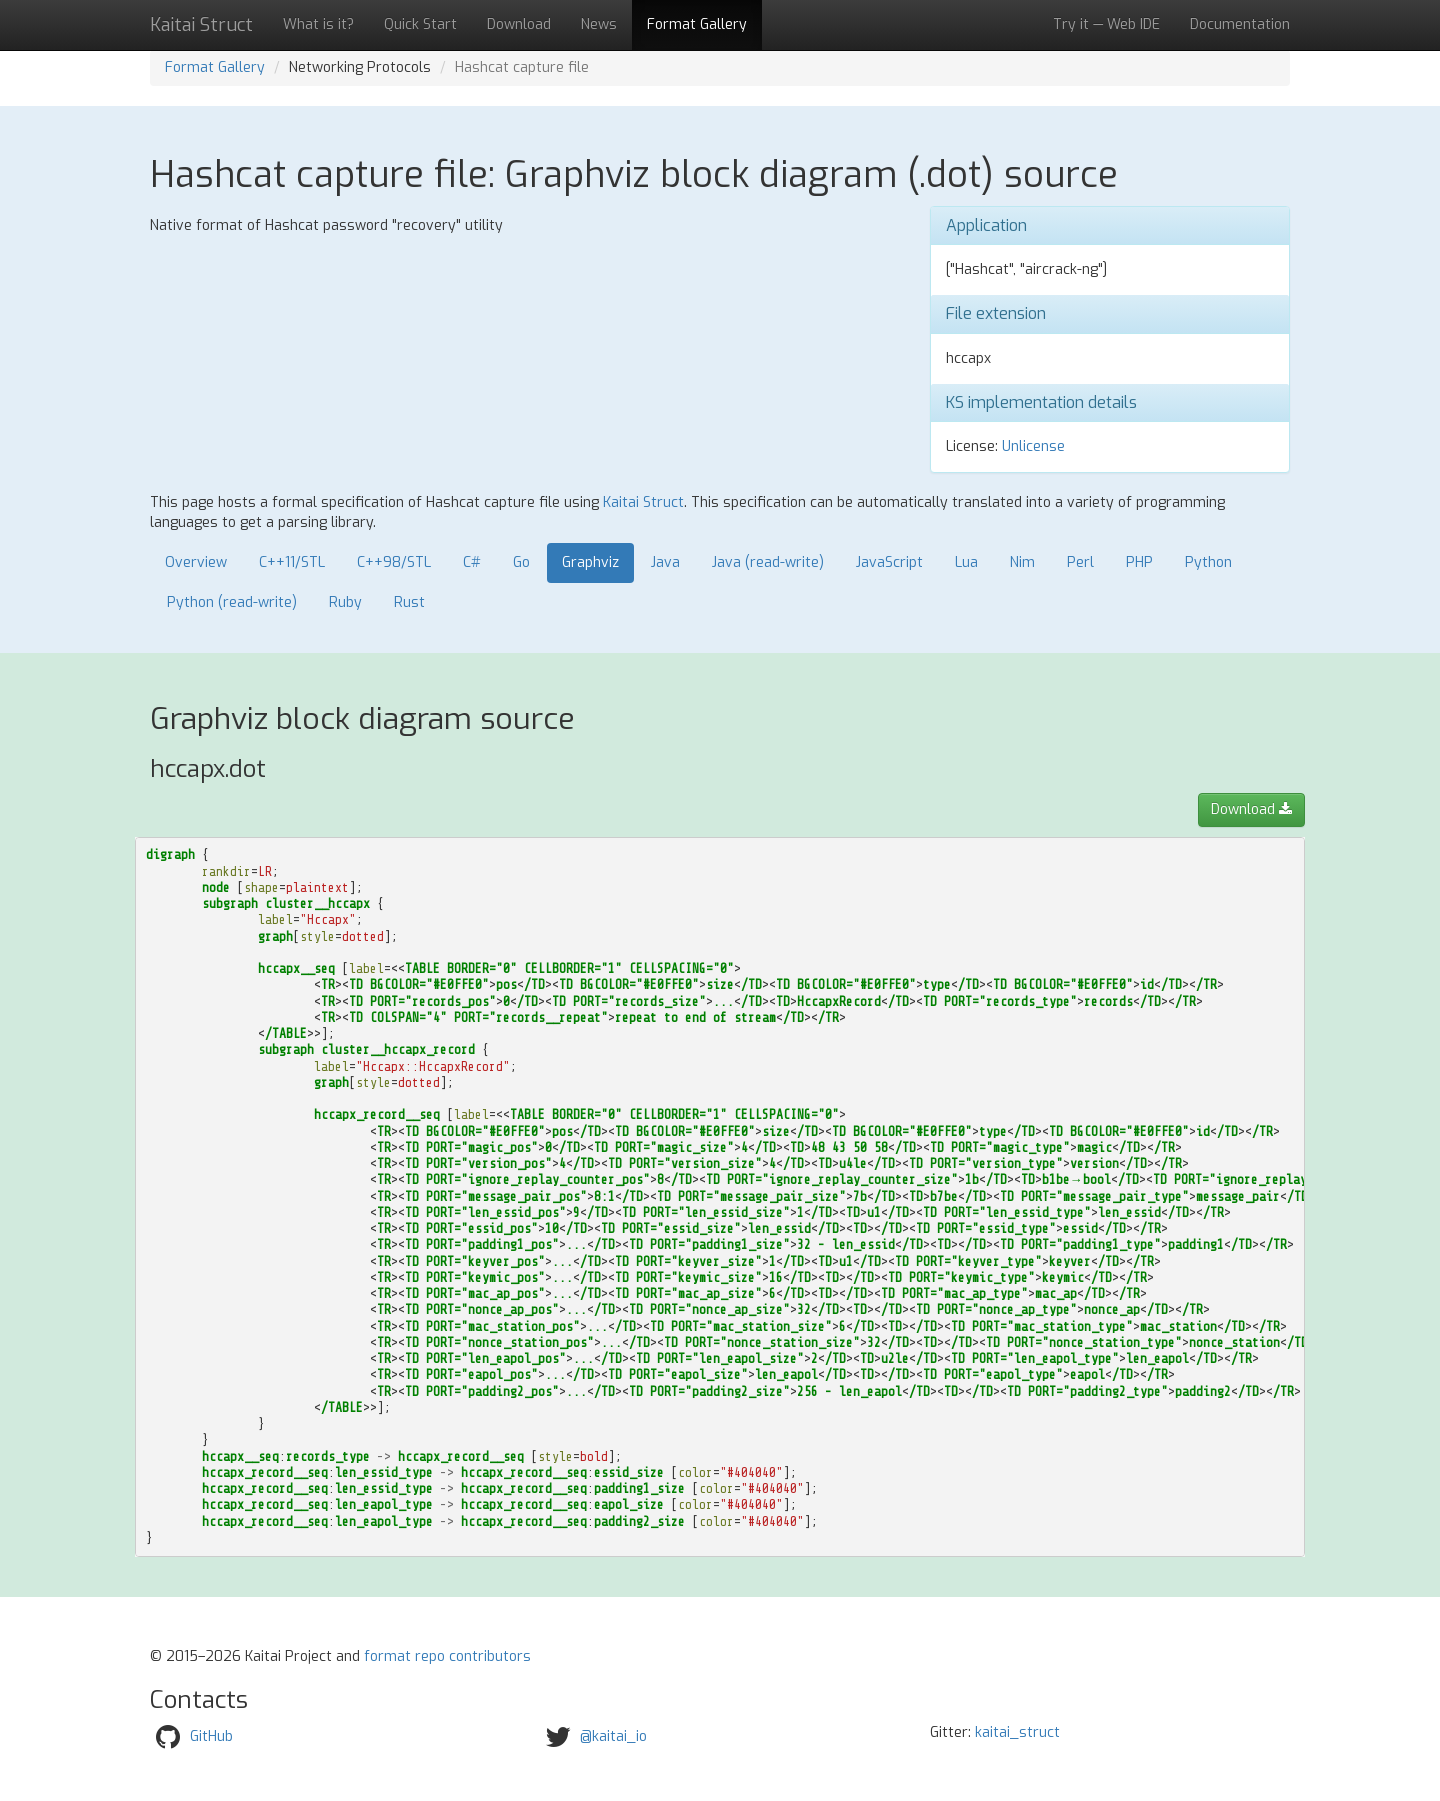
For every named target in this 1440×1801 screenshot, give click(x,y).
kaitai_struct (1017, 1732)
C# (472, 562)
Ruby (345, 602)
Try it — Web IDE (1106, 24)
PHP (1139, 562)
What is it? (318, 24)
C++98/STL (394, 562)
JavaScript (889, 562)
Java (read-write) (768, 562)
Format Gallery (697, 24)
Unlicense (1033, 446)
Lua (966, 562)
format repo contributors (447, 1656)
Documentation (1240, 24)
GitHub (211, 1736)
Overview (196, 562)
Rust (409, 602)
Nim (1022, 562)
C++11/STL (292, 562)
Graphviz (590, 562)
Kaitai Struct (643, 502)
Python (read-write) (232, 602)
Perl (1080, 562)
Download (519, 24)
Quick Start (420, 24)
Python (1208, 562)
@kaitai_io (613, 1736)
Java (665, 562)
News (599, 24)
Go (521, 562)
